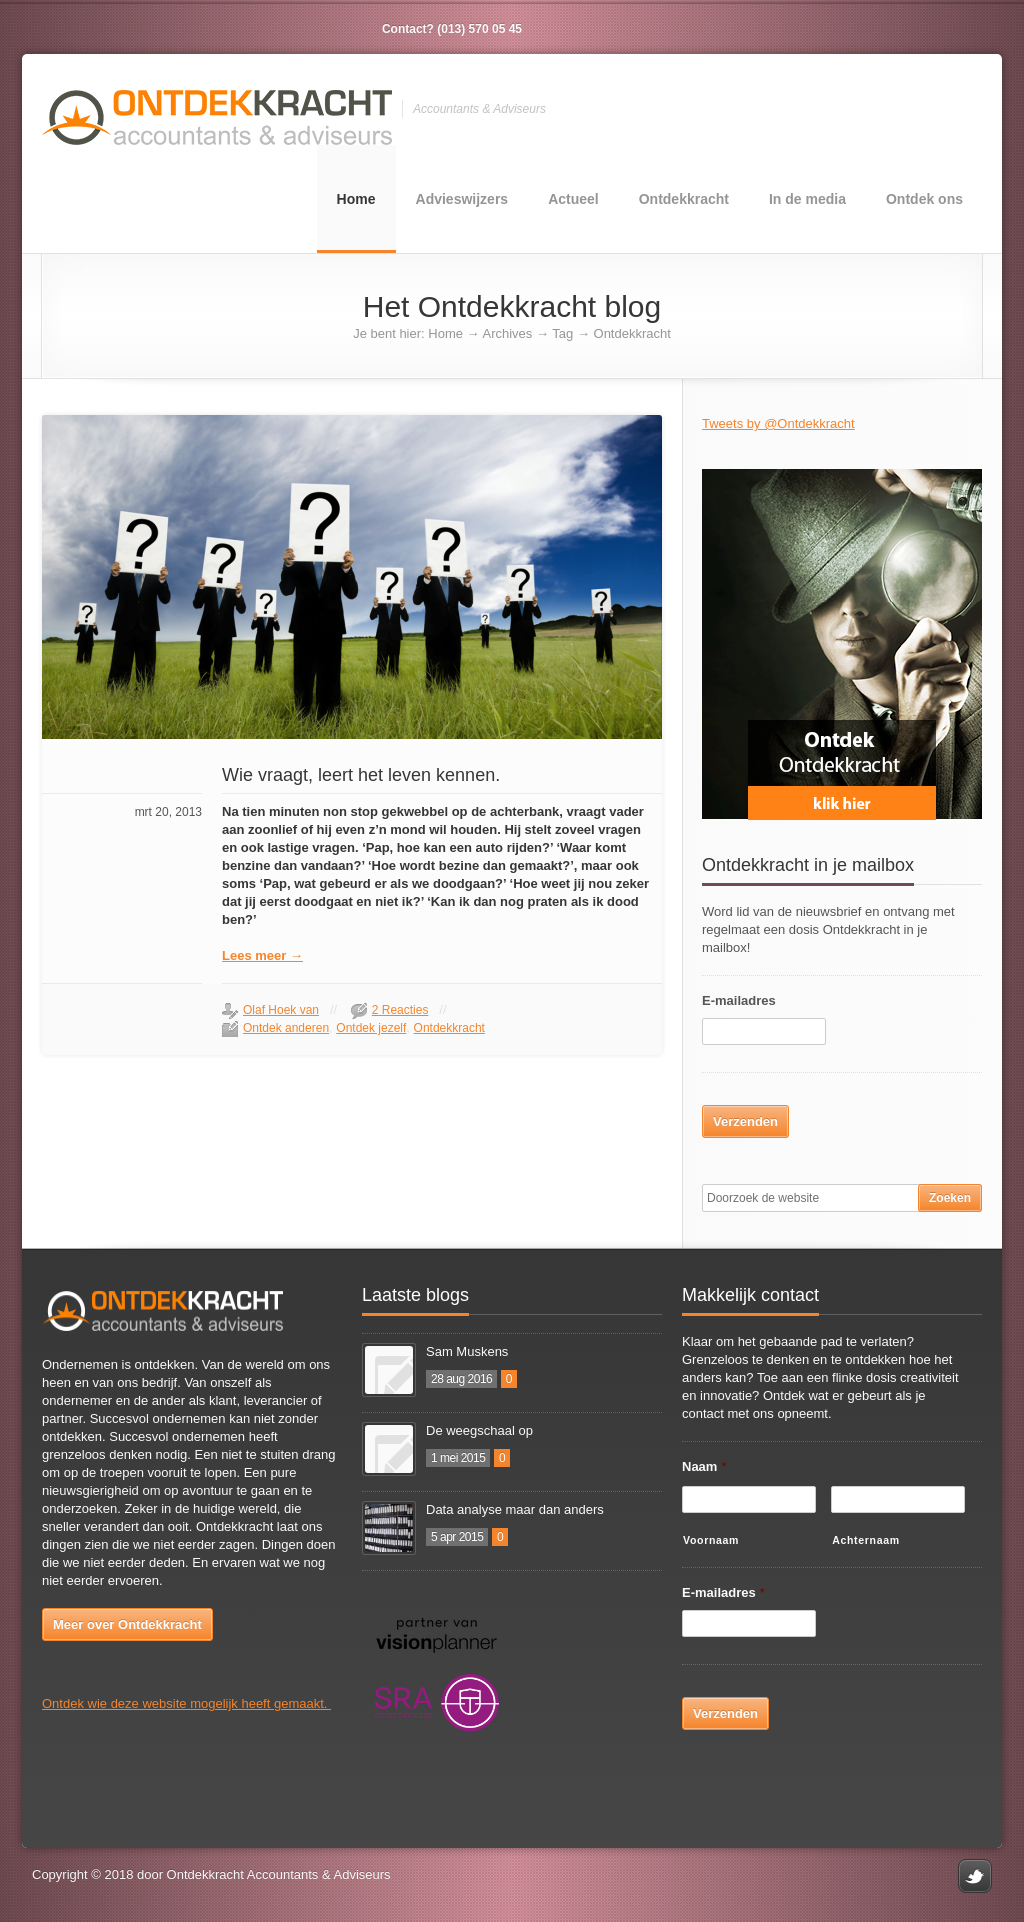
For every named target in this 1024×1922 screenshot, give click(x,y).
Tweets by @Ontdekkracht (778, 423)
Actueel (573, 199)
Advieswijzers (462, 199)
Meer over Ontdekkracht (127, 1624)
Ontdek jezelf (371, 1028)
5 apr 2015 (457, 1537)
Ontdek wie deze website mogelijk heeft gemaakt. (186, 1703)
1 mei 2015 (458, 1458)
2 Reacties (400, 1010)
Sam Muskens (467, 1351)
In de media (807, 199)
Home (356, 199)
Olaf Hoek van (281, 1010)
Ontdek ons (924, 199)
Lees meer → (262, 955)
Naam (704, 1466)
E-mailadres (739, 1000)
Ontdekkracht (684, 199)
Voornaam (711, 1540)
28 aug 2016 (461, 1379)
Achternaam (866, 1540)
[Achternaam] (898, 1499)
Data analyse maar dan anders (515, 1509)
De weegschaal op (479, 1430)
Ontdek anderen (286, 1028)
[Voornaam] (749, 1499)
